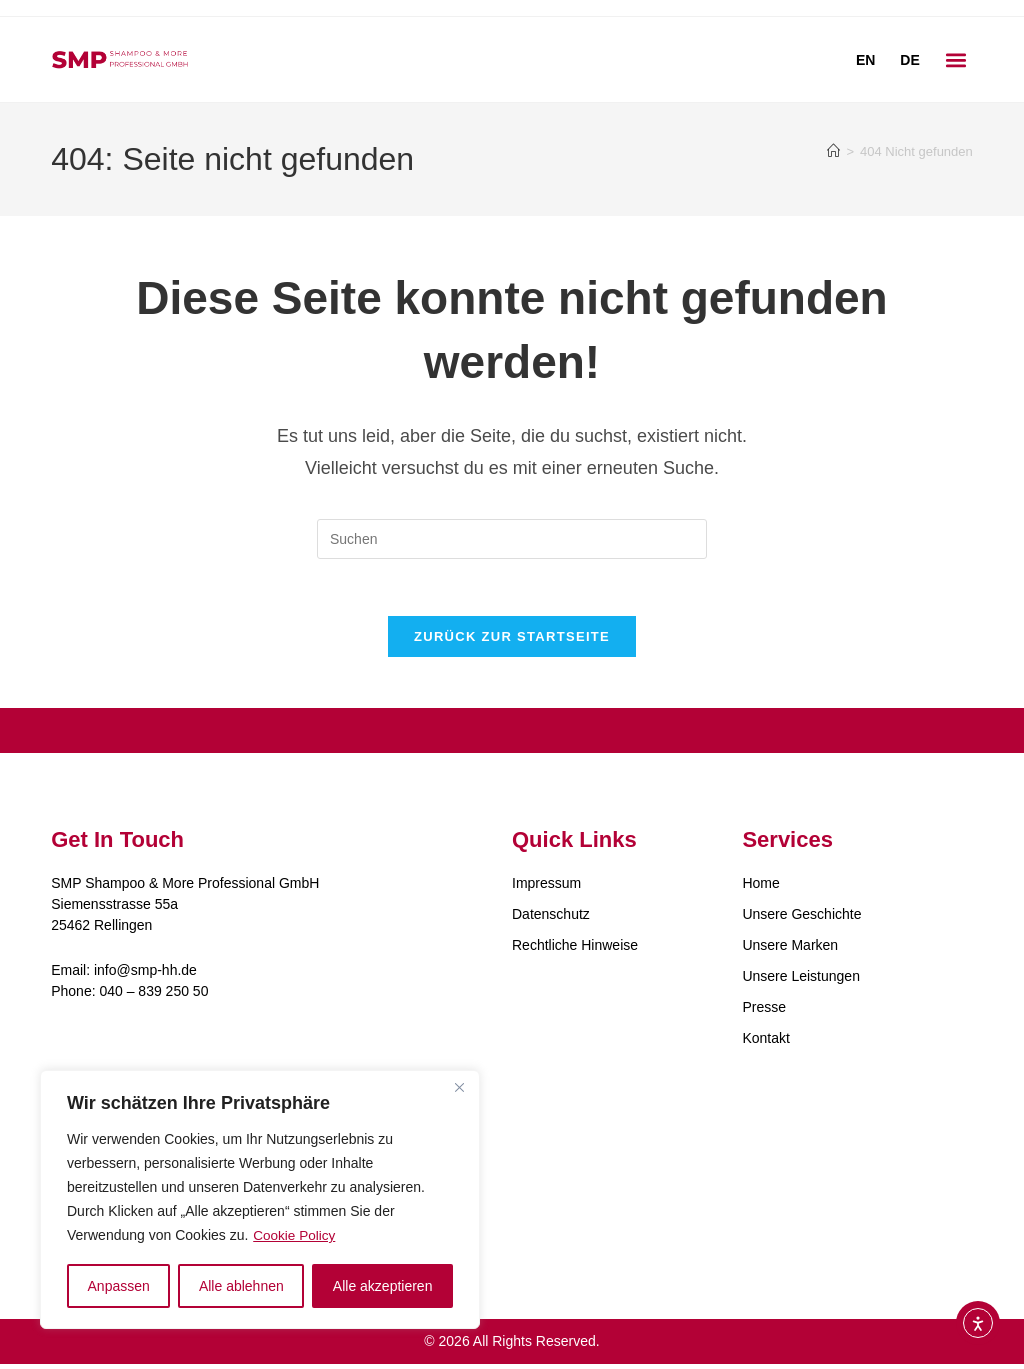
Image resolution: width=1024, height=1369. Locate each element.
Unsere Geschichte (801, 918)
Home (760, 887)
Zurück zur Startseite (512, 640)
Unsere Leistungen (801, 980)
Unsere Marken (790, 949)
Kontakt (765, 1042)
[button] (956, 59)
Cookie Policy (295, 1236)
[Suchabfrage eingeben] (512, 539)
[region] (260, 1200)
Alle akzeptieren (383, 1286)
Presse (764, 1011)
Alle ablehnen (241, 1286)
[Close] (459, 1088)
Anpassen (119, 1286)
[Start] (833, 151)
